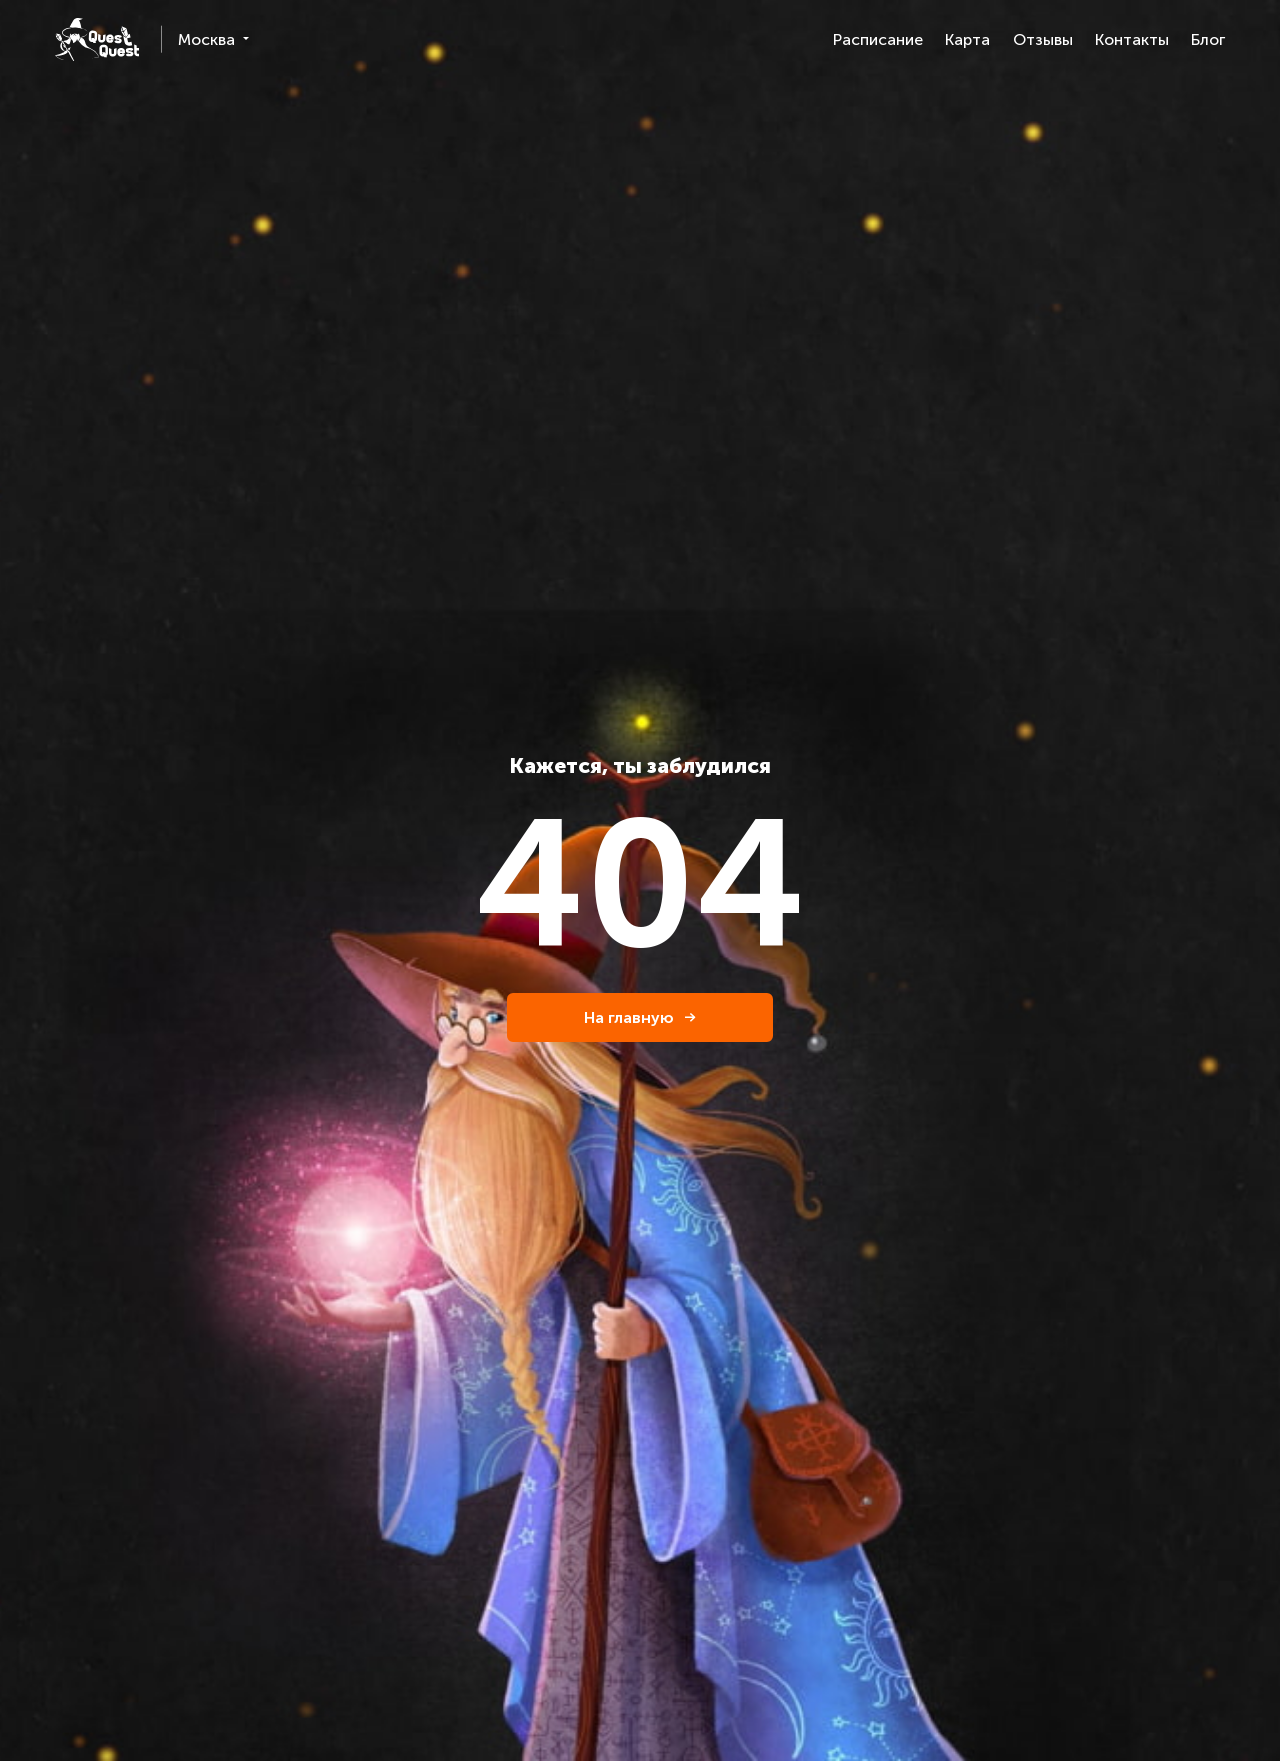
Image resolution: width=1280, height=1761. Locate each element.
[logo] (97, 39)
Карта (967, 39)
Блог (1208, 39)
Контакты (1132, 39)
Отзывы (1043, 39)
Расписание (878, 39)
